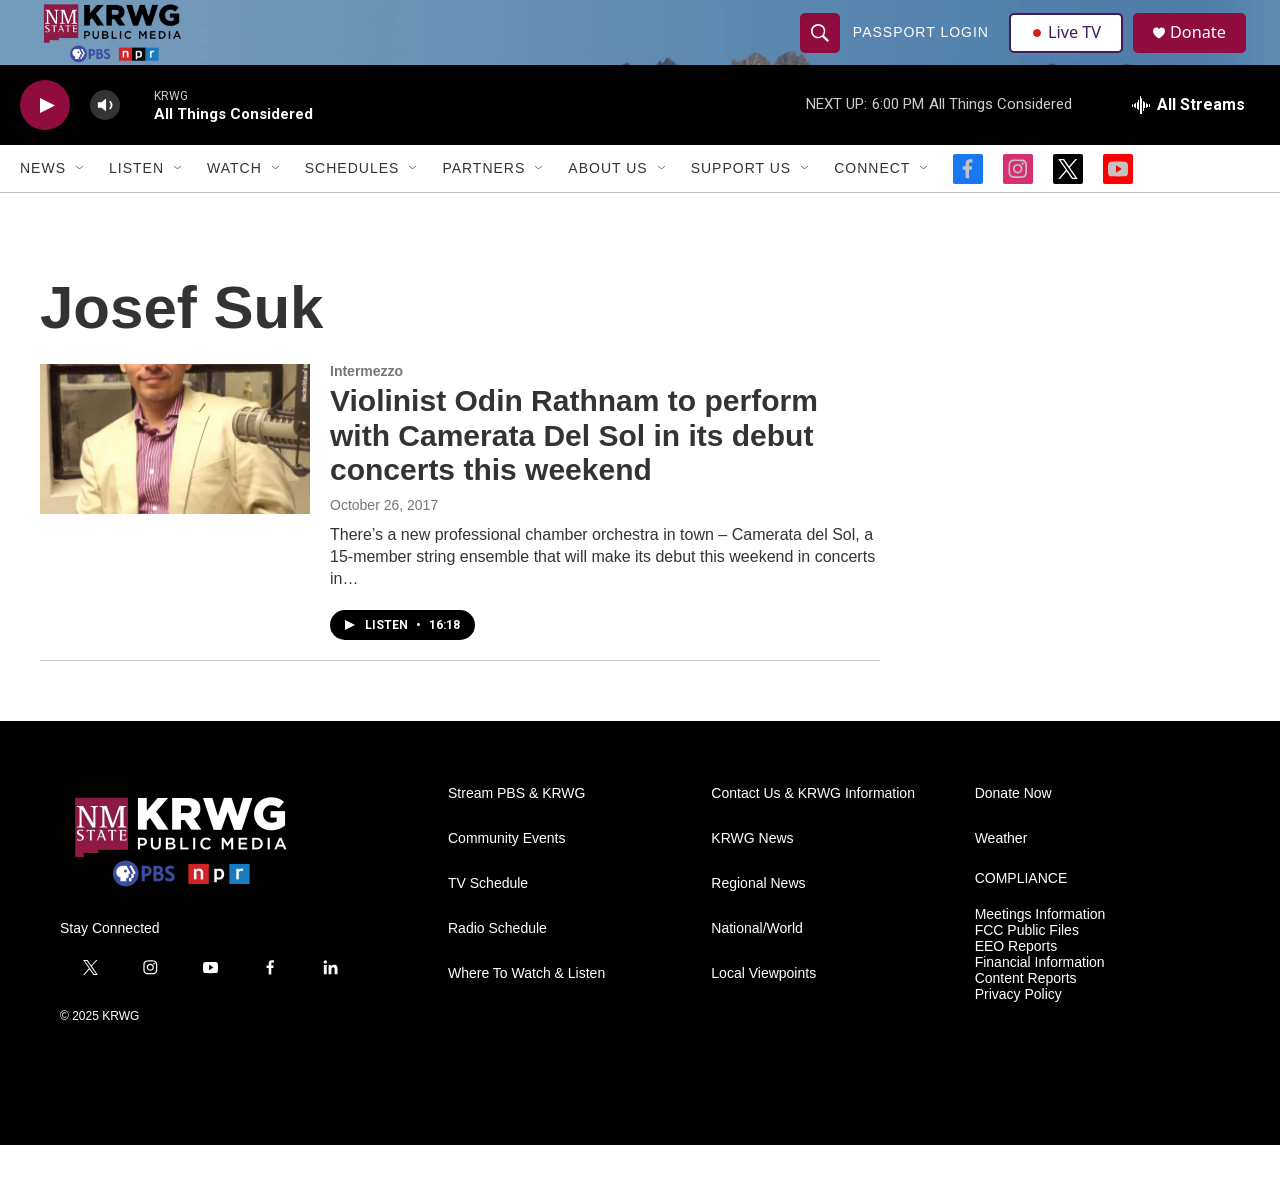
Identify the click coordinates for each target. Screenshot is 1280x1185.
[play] (45, 145)
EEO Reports (1016, 986)
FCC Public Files (1027, 970)
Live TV (1071, 52)
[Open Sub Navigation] (81, 208)
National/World (757, 968)
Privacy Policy (1018, 1034)
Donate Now (1013, 833)
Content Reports (1026, 1018)
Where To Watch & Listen (526, 1013)
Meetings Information (1040, 954)
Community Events (506, 878)
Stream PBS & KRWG (516, 833)
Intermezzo (366, 411)
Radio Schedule (497, 968)
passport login (923, 52)
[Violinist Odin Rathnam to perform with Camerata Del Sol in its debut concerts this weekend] (175, 479)
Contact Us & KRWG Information (813, 833)
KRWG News (752, 878)
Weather (1001, 878)
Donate (1209, 52)
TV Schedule (488, 923)
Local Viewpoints (763, 1013)
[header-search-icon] (822, 52)
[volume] (105, 145)
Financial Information (1040, 1002)
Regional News (758, 923)
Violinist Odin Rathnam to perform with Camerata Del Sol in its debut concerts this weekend (574, 475)
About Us (607, 208)
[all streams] (1188, 145)
